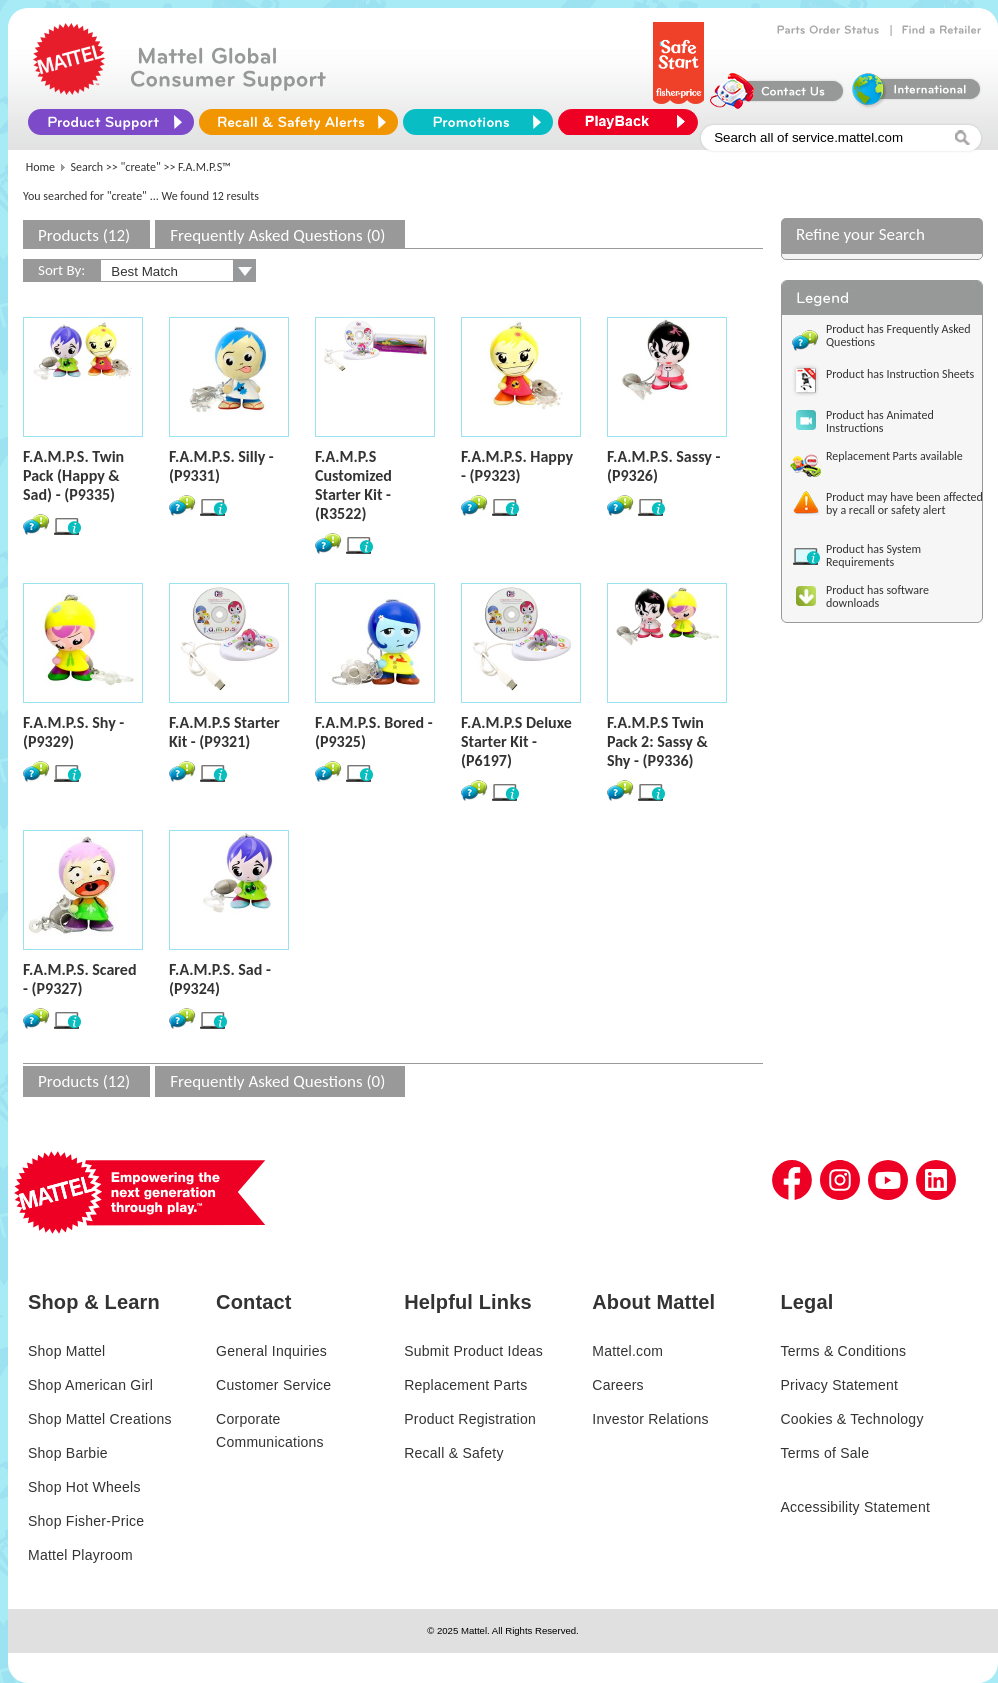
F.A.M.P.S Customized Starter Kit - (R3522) (353, 485)
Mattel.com (627, 1351)
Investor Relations (650, 1419)
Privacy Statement (839, 1385)
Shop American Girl (90, 1385)
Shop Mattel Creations (100, 1419)
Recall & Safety (453, 1453)
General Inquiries (271, 1351)
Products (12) (84, 235)
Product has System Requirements (873, 555)
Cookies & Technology (851, 1419)
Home (40, 167)
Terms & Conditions (843, 1351)
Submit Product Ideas (473, 1351)
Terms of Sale (824, 1453)
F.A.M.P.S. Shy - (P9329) (73, 732)
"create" (141, 167)
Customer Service (273, 1385)
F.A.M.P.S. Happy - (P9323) (517, 466)
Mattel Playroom (80, 1555)
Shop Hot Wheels (84, 1487)
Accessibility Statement (855, 1507)
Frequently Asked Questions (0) (277, 235)
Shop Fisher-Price (86, 1521)
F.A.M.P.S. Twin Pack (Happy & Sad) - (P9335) (73, 475)
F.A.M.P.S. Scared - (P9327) (80, 979)
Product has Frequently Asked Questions (898, 335)
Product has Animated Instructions (880, 421)
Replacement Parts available (894, 456)
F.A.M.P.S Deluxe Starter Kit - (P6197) (516, 741)
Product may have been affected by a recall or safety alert (904, 503)
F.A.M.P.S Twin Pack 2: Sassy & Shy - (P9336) (657, 741)
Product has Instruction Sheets (900, 374)
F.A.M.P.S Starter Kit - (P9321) (224, 732)
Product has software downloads (877, 596)
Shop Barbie (68, 1453)
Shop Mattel (66, 1351)
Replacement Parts (465, 1385)
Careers (618, 1385)
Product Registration (470, 1419)
